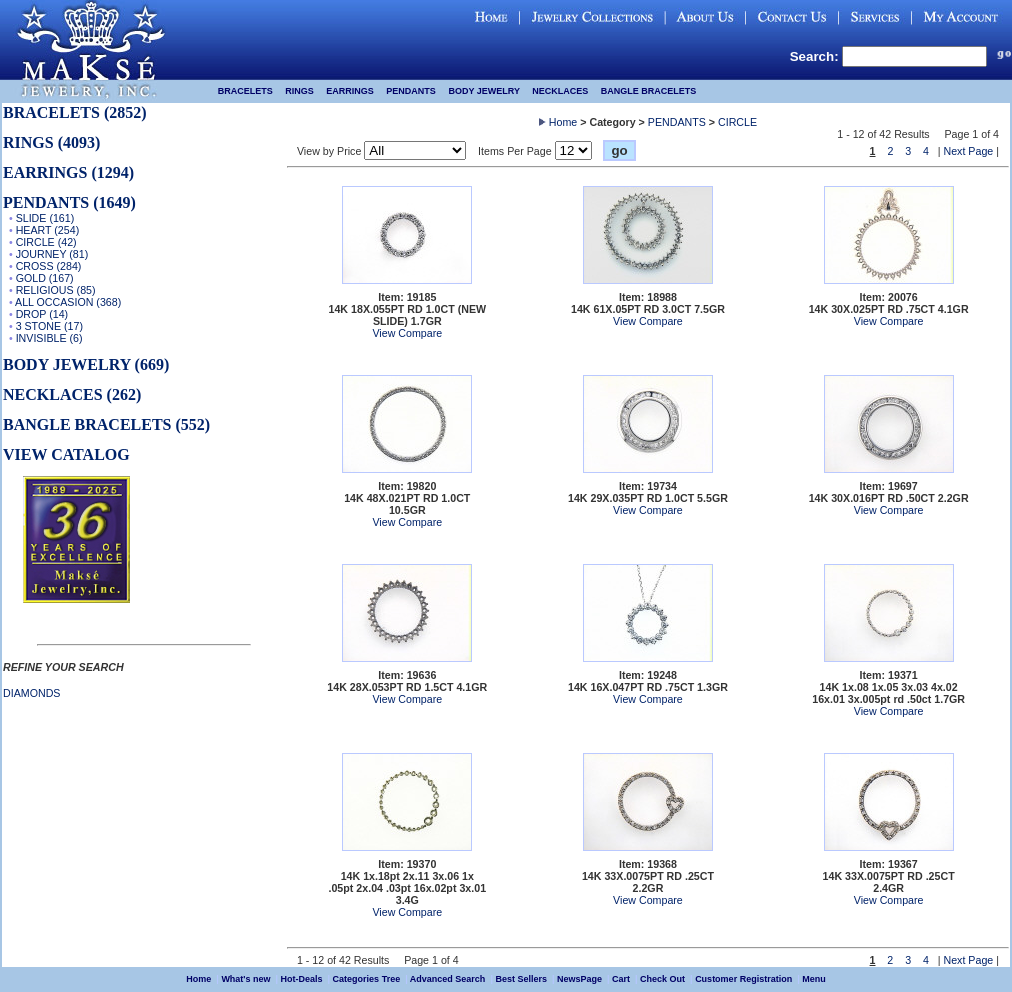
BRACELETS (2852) (75, 112)
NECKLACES (560, 91)
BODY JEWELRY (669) (86, 364)
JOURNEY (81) (52, 254)
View (383, 333)
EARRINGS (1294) (68, 172)
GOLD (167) (45, 278)
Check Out (662, 979)
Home (563, 122)
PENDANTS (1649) (69, 202)
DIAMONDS (31, 693)
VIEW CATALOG (66, 454)
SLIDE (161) (45, 218)
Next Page (969, 151)
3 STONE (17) (49, 326)
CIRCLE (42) (46, 242)
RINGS (299, 91)
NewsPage (579, 979)
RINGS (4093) (51, 142)
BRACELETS (245, 91)
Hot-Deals (302, 979)
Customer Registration (743, 979)
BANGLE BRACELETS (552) (106, 424)
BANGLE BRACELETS (649, 91)
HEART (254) (48, 230)
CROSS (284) (49, 266)
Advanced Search (448, 979)
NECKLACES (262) (72, 394)
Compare (420, 333)
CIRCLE (737, 122)
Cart (621, 979)
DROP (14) (42, 314)
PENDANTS (411, 91)
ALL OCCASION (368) (68, 302)
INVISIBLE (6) (49, 338)
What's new (245, 979)
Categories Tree (367, 979)
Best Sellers (521, 979)
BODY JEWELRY (483, 91)
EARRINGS (350, 91)
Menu (814, 979)
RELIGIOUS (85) (56, 290)
